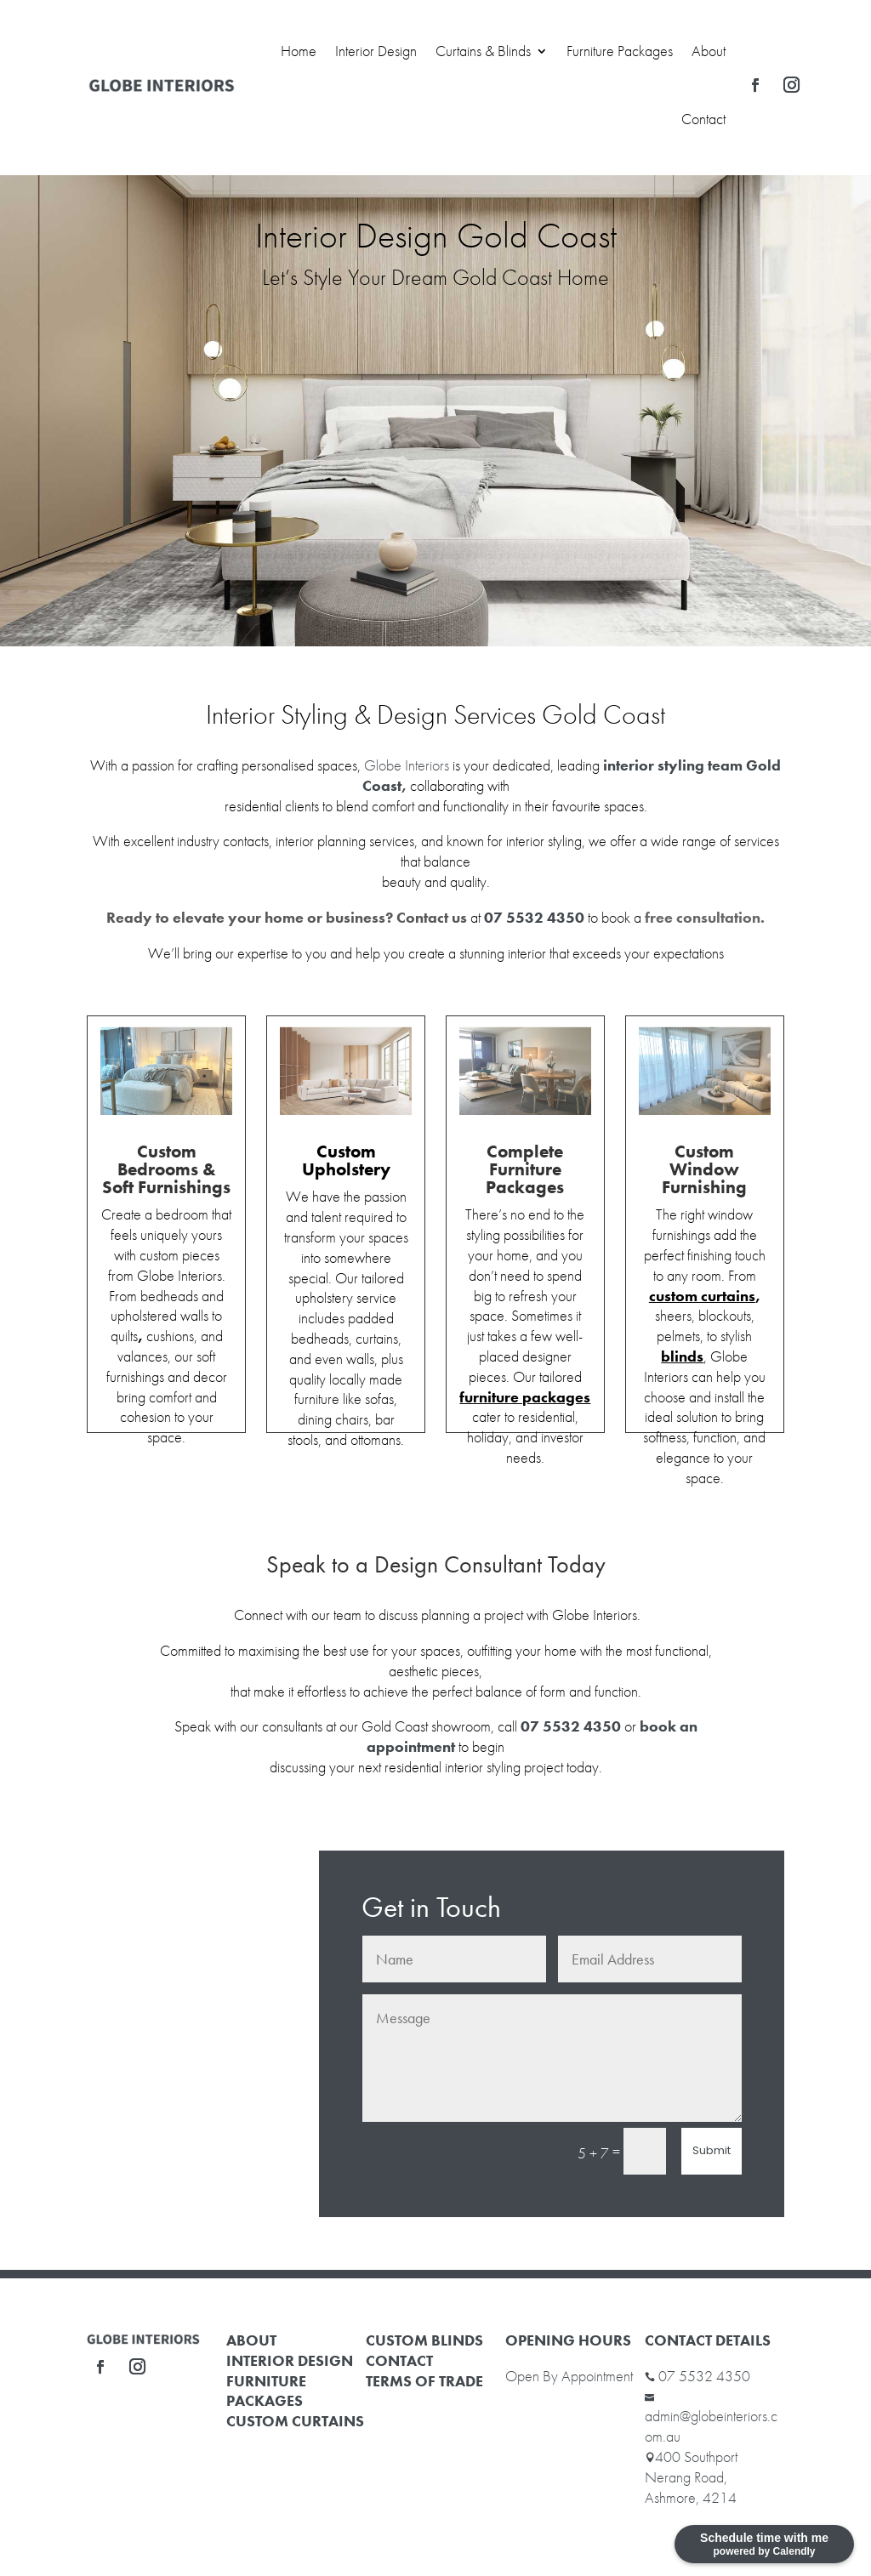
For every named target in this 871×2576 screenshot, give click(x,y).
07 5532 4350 (704, 2376)
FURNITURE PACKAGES (266, 2391)
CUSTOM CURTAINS (295, 2421)
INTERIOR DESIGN (289, 2360)
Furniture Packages (619, 50)
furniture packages (524, 1397)
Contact (703, 118)
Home (298, 50)
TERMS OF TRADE (424, 2381)
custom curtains (702, 1295)
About (709, 50)
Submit (711, 2150)
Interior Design (376, 50)
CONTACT (399, 2360)
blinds (682, 1356)
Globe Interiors (406, 765)
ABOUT (251, 2340)
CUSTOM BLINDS (424, 2340)
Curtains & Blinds (483, 50)
